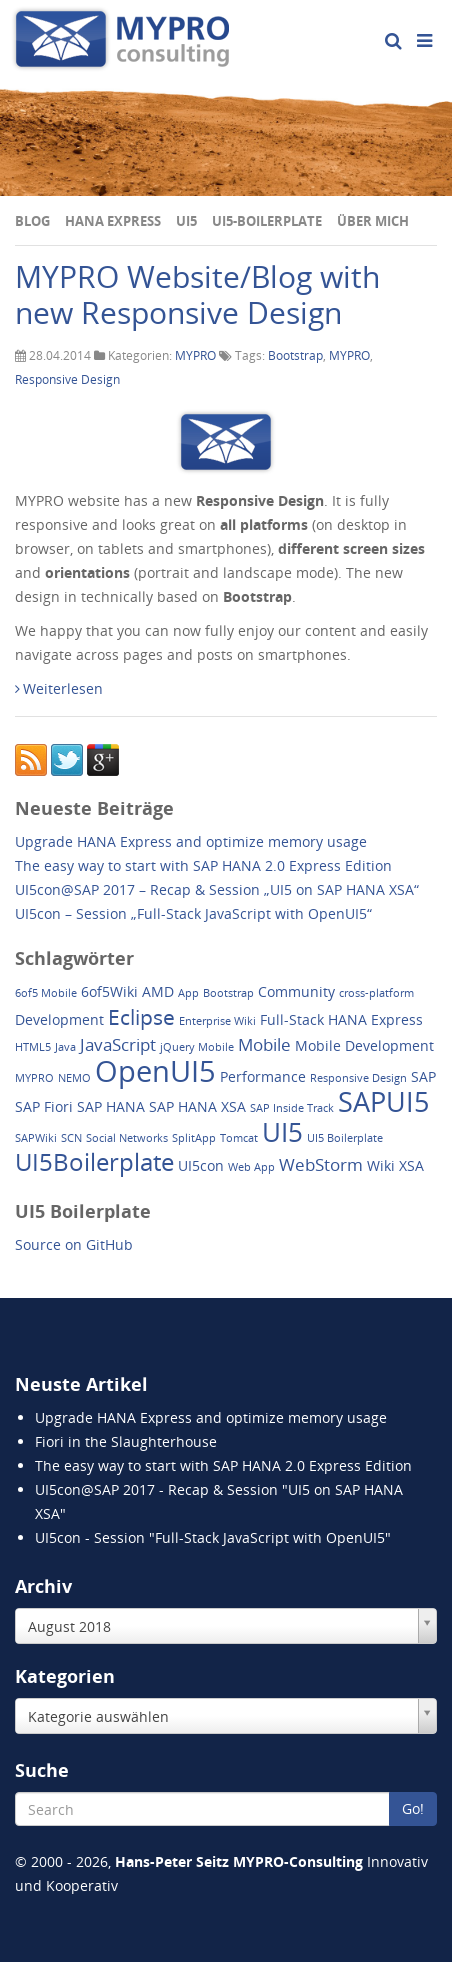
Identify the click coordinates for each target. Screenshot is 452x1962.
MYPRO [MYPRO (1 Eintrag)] (34, 1078)
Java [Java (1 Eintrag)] (65, 1047)
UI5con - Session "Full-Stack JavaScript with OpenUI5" (213, 1537)
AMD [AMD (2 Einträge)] (158, 991)
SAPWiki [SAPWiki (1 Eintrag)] (36, 1138)
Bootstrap (295, 355)
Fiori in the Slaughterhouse (126, 1441)
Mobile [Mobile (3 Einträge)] (264, 1044)
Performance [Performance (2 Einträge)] (263, 1076)
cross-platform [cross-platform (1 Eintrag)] (376, 993)
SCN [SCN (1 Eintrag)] (71, 1138)
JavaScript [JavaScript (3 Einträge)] (118, 1044)
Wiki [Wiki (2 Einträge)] (381, 1165)
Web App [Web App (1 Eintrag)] (251, 1167)
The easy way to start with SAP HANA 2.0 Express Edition (203, 865)
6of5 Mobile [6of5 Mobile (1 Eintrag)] (46, 993)
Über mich (373, 221)
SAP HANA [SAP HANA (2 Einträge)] (111, 1106)
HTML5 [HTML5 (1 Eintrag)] (33, 1047)
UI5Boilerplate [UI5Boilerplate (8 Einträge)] (94, 1161)
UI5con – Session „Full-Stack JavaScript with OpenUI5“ (193, 913)
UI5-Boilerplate (267, 221)
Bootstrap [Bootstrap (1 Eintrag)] (228, 993)
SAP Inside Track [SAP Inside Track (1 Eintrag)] (292, 1108)
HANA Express (113, 221)
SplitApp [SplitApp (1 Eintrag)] (194, 1138)
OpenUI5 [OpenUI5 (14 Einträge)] (155, 1071)
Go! (413, 1808)
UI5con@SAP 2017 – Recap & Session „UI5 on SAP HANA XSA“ (217, 889)
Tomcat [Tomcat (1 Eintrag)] (239, 1138)
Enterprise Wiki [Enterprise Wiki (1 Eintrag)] (217, 1021)
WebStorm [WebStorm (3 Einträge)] (321, 1164)
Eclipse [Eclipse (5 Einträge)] (141, 1017)
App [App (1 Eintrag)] (188, 993)
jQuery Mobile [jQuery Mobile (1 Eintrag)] (197, 1047)
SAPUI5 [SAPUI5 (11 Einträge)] (383, 1101)
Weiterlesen (59, 688)
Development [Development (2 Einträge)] (59, 1019)
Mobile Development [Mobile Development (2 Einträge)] (364, 1045)
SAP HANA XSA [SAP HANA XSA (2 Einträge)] (197, 1106)
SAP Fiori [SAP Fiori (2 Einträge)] (44, 1106)
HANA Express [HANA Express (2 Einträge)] (375, 1019)
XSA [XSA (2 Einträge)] (411, 1165)
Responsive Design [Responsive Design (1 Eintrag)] (358, 1078)
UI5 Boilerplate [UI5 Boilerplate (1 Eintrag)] (345, 1138)
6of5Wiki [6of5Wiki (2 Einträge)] (109, 991)
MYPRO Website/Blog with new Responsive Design (197, 294)
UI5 (186, 221)
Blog (32, 221)
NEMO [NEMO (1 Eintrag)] (74, 1078)
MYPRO (195, 355)
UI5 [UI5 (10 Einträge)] (282, 1132)
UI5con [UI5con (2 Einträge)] (201, 1165)
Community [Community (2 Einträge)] (296, 991)
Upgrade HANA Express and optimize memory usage (191, 841)
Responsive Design (67, 379)
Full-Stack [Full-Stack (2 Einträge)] (292, 1019)
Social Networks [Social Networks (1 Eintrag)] (127, 1138)
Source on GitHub (74, 1244)
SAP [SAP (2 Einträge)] (423, 1076)
